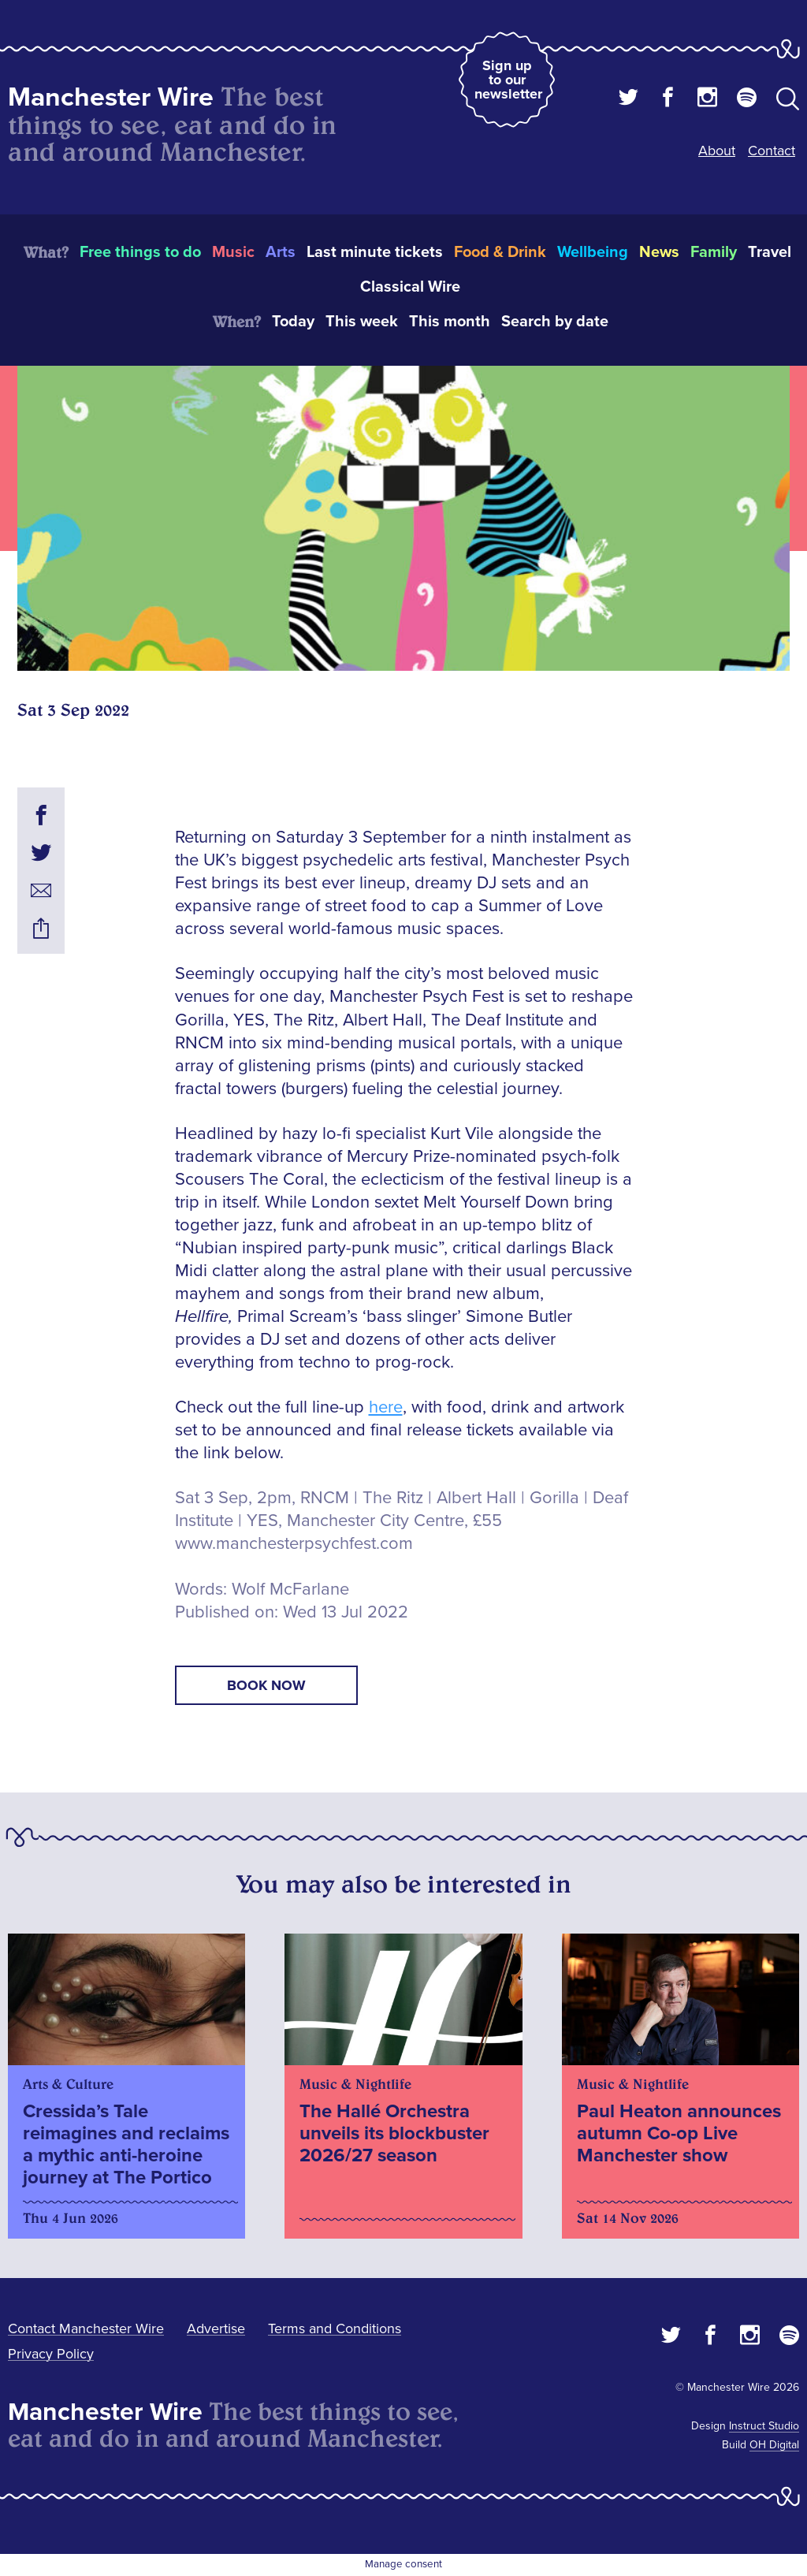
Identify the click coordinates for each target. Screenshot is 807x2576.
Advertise (216, 2328)
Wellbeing (592, 252)
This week (361, 321)
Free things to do (140, 252)
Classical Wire (410, 286)
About (716, 150)
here (386, 1407)
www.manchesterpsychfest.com (294, 1543)
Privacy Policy (51, 2353)
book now (266, 1685)
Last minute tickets (375, 252)
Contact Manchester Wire (86, 2328)
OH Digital (774, 2444)
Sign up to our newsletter (508, 79)
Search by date (554, 321)
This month (449, 321)
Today (293, 321)
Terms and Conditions (334, 2328)
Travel (769, 252)
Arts (281, 252)
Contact (771, 150)
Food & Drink (500, 252)
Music (233, 252)
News (659, 252)
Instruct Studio (764, 2426)
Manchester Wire (111, 97)
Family (713, 252)
